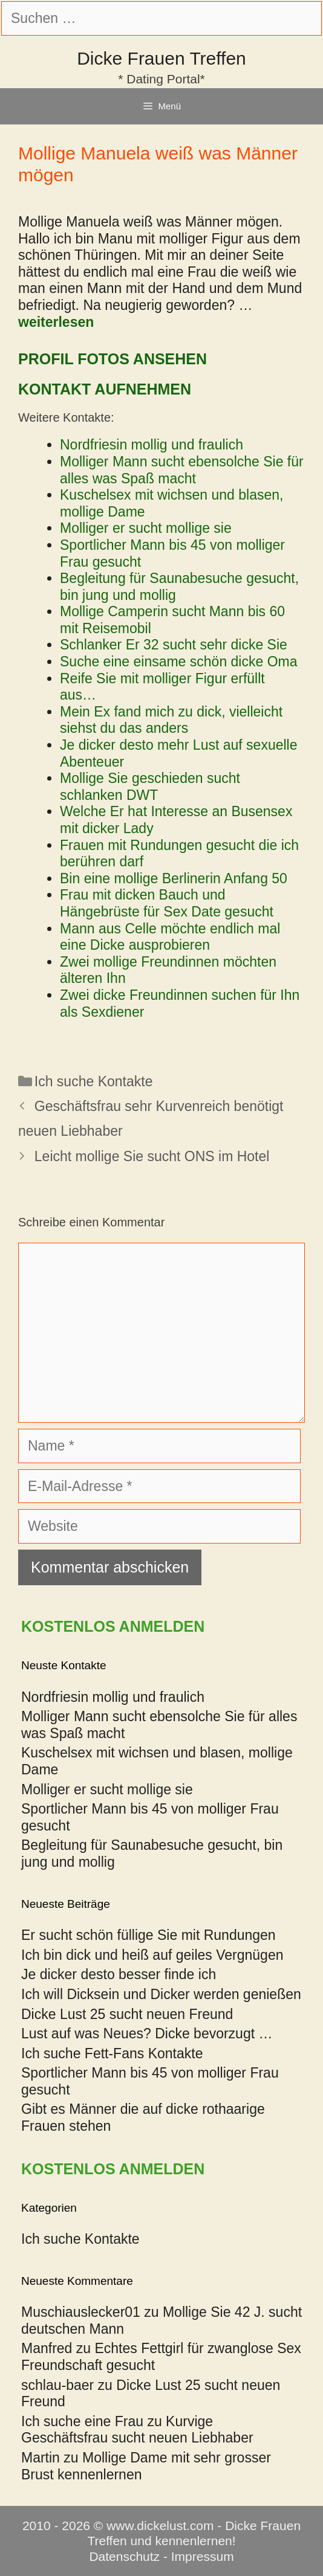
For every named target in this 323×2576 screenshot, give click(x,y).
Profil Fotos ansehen (112, 358)
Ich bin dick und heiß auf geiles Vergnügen (152, 1955)
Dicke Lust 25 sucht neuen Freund (127, 2014)
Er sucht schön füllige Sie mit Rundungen (148, 1935)
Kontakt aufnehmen (104, 389)
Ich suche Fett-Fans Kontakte (112, 2053)
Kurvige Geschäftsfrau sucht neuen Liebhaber (137, 2429)
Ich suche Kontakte (93, 1081)
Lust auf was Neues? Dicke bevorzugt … (146, 2033)
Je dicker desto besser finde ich (118, 1974)
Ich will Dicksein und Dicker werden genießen (161, 1994)
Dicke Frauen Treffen (161, 58)
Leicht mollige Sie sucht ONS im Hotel (152, 1156)
